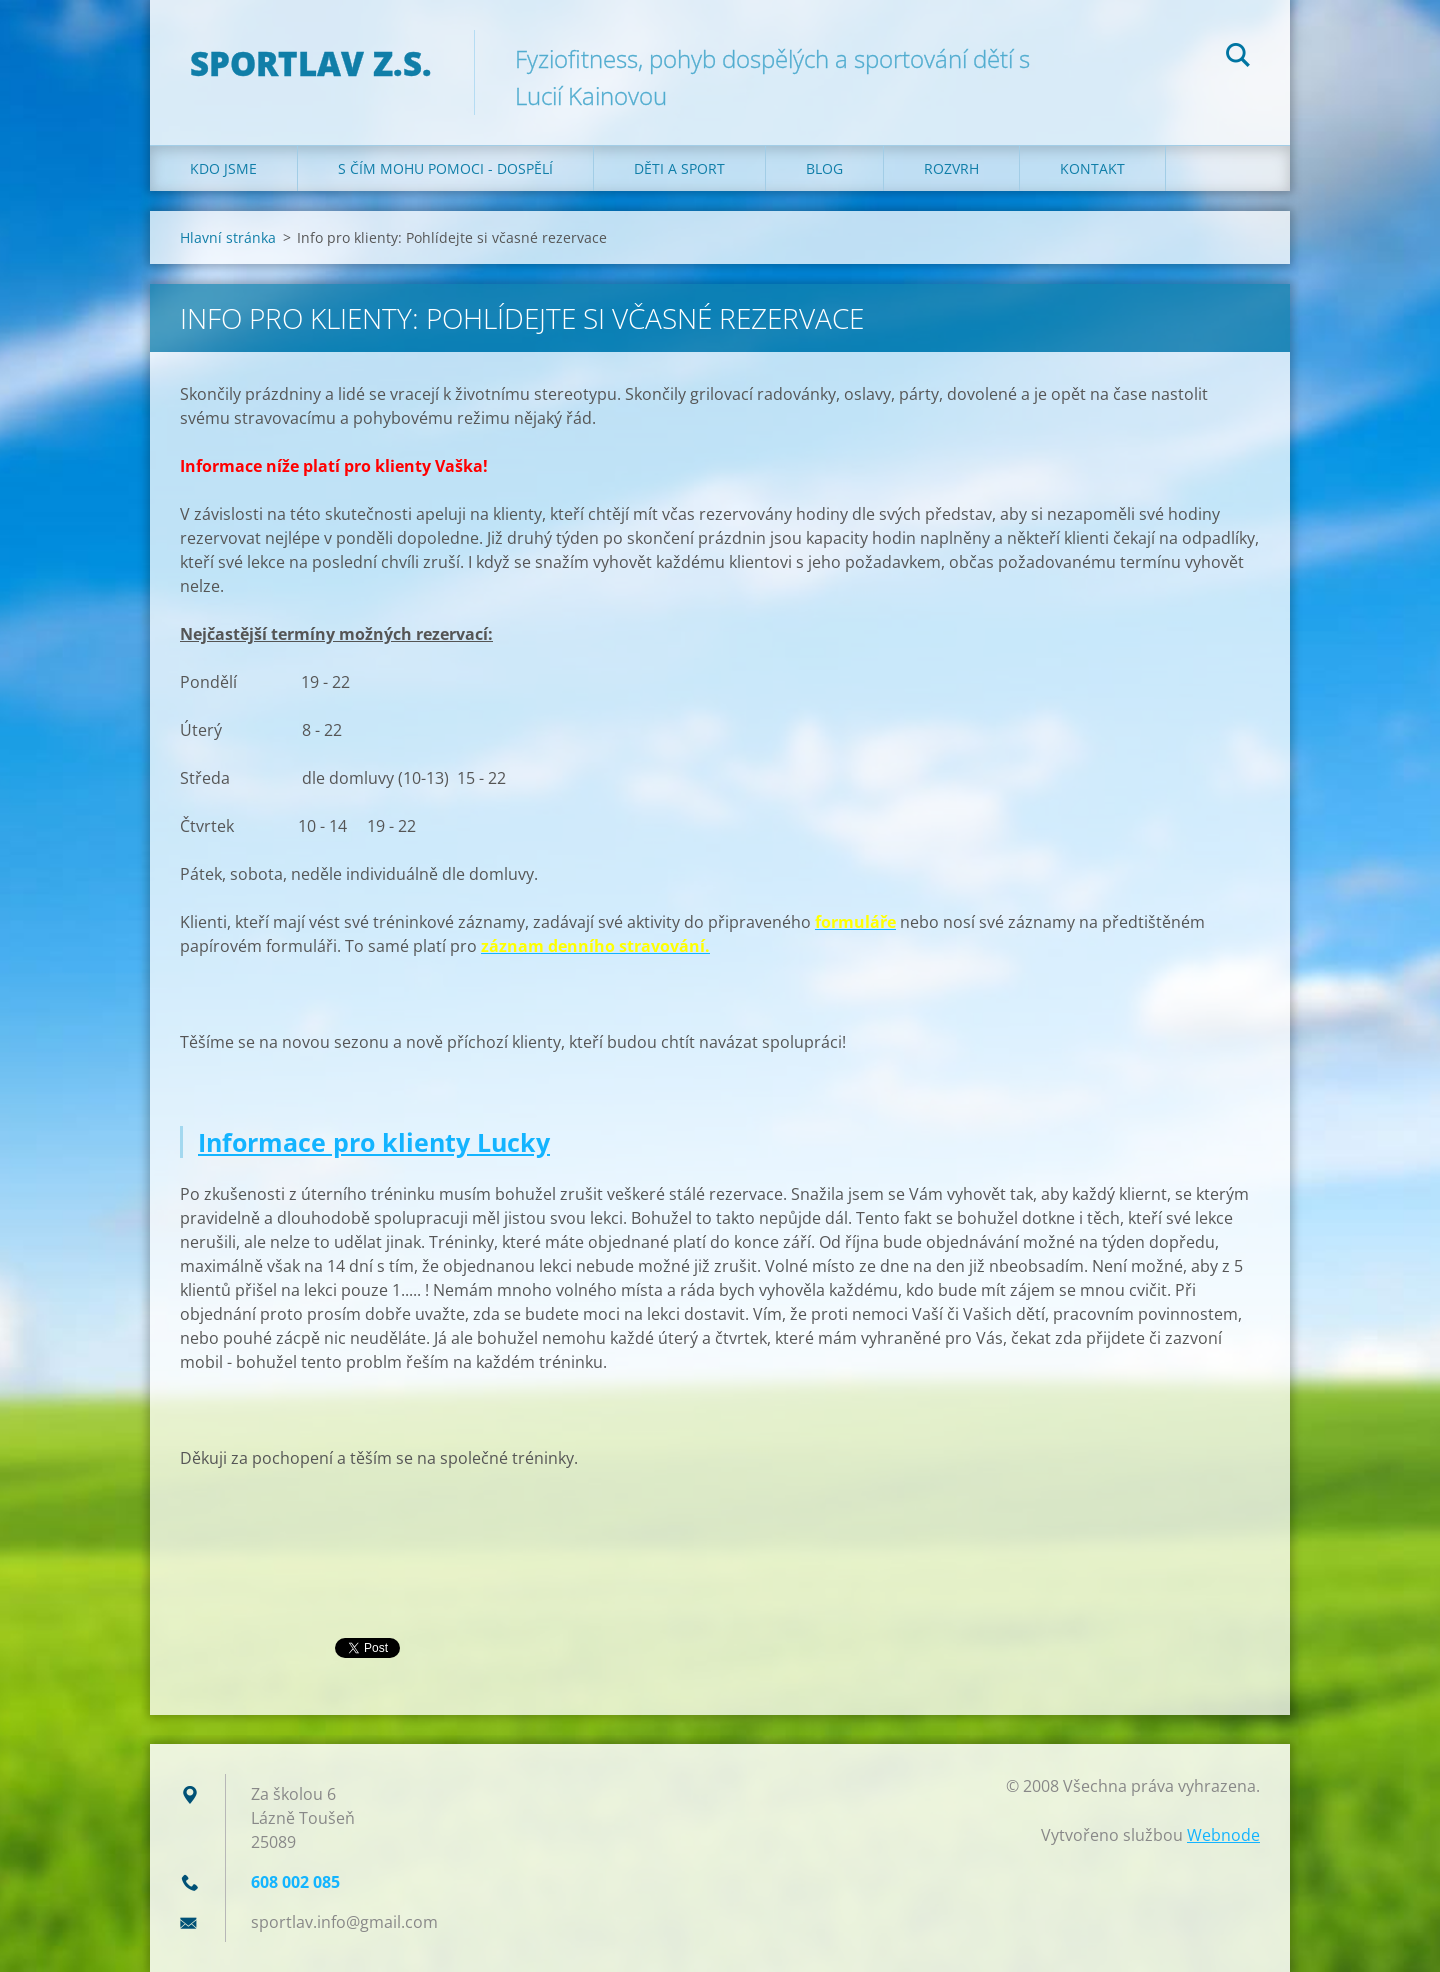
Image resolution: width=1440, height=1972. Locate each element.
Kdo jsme (223, 168)
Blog (824, 168)
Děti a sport (679, 168)
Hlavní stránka (228, 237)
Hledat (1238, 58)
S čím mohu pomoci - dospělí (445, 168)
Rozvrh (951, 168)
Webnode (1223, 1835)
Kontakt (1092, 168)
